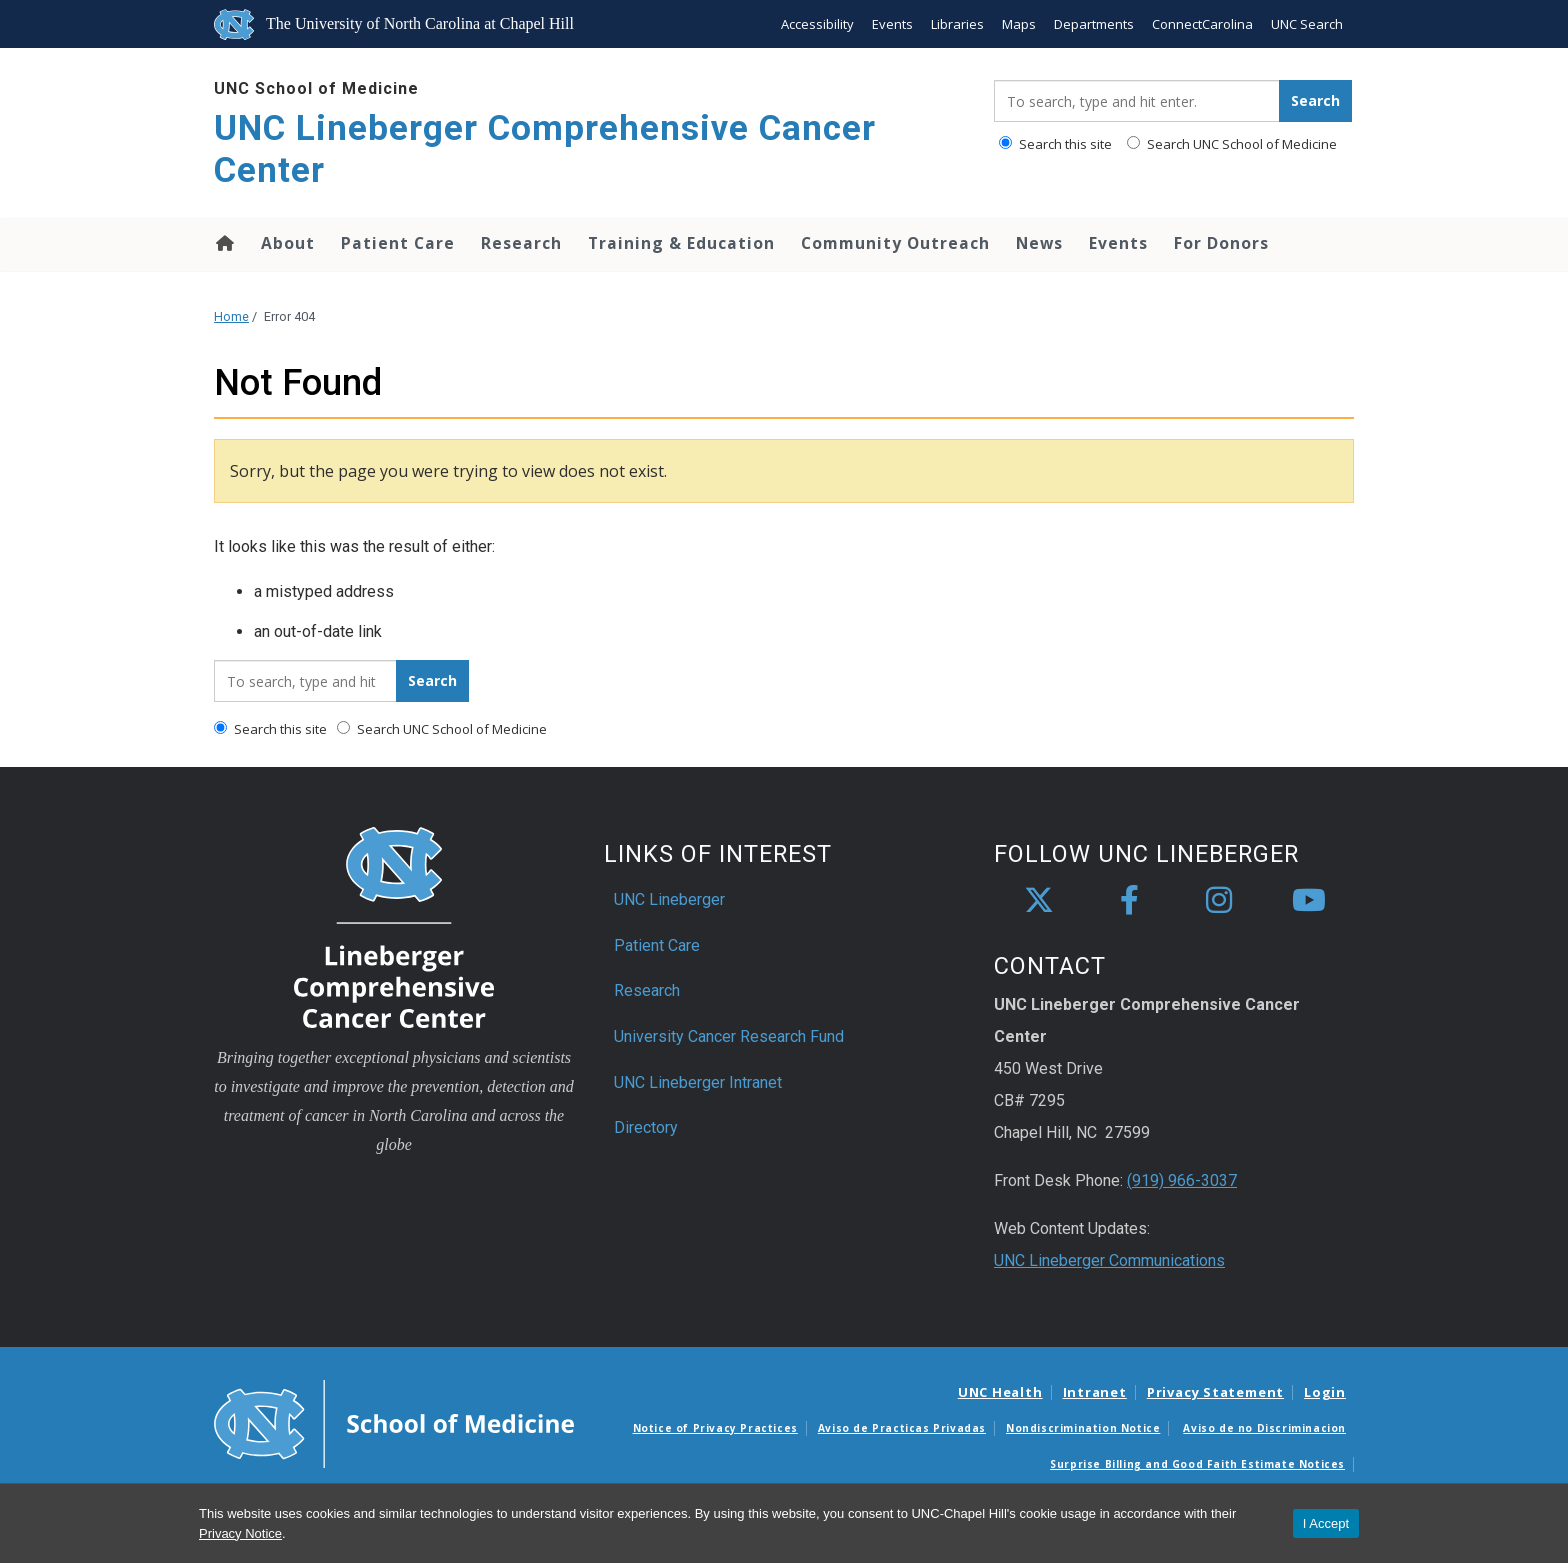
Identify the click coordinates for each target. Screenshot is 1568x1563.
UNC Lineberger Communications (1109, 1260)
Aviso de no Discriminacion (1264, 1428)
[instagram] (1219, 901)
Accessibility (817, 24)
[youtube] (1309, 901)
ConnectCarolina (1202, 24)
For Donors (1221, 243)
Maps (1019, 24)
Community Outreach (895, 243)
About (288, 243)
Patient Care (398, 243)
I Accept (1326, 1523)
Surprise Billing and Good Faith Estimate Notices (1197, 1464)
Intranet (1095, 1392)
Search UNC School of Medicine (1232, 144)
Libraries (957, 24)
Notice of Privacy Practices (715, 1428)
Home (223, 243)
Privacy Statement (1215, 1392)
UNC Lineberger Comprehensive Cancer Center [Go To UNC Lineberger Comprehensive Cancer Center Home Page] (545, 149)
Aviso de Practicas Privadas (902, 1428)
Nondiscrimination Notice (1083, 1428)
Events (892, 24)
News (1039, 243)
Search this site (1055, 144)
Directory (646, 1127)
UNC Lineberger (669, 899)
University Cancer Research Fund (729, 1036)
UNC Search (1307, 24)
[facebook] (1129, 901)
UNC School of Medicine (316, 88)
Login (1325, 1392)
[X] (1039, 901)
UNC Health (1000, 1392)
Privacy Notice (240, 1533)
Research (521, 243)
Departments (1094, 24)
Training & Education (681, 243)
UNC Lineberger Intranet (698, 1082)
